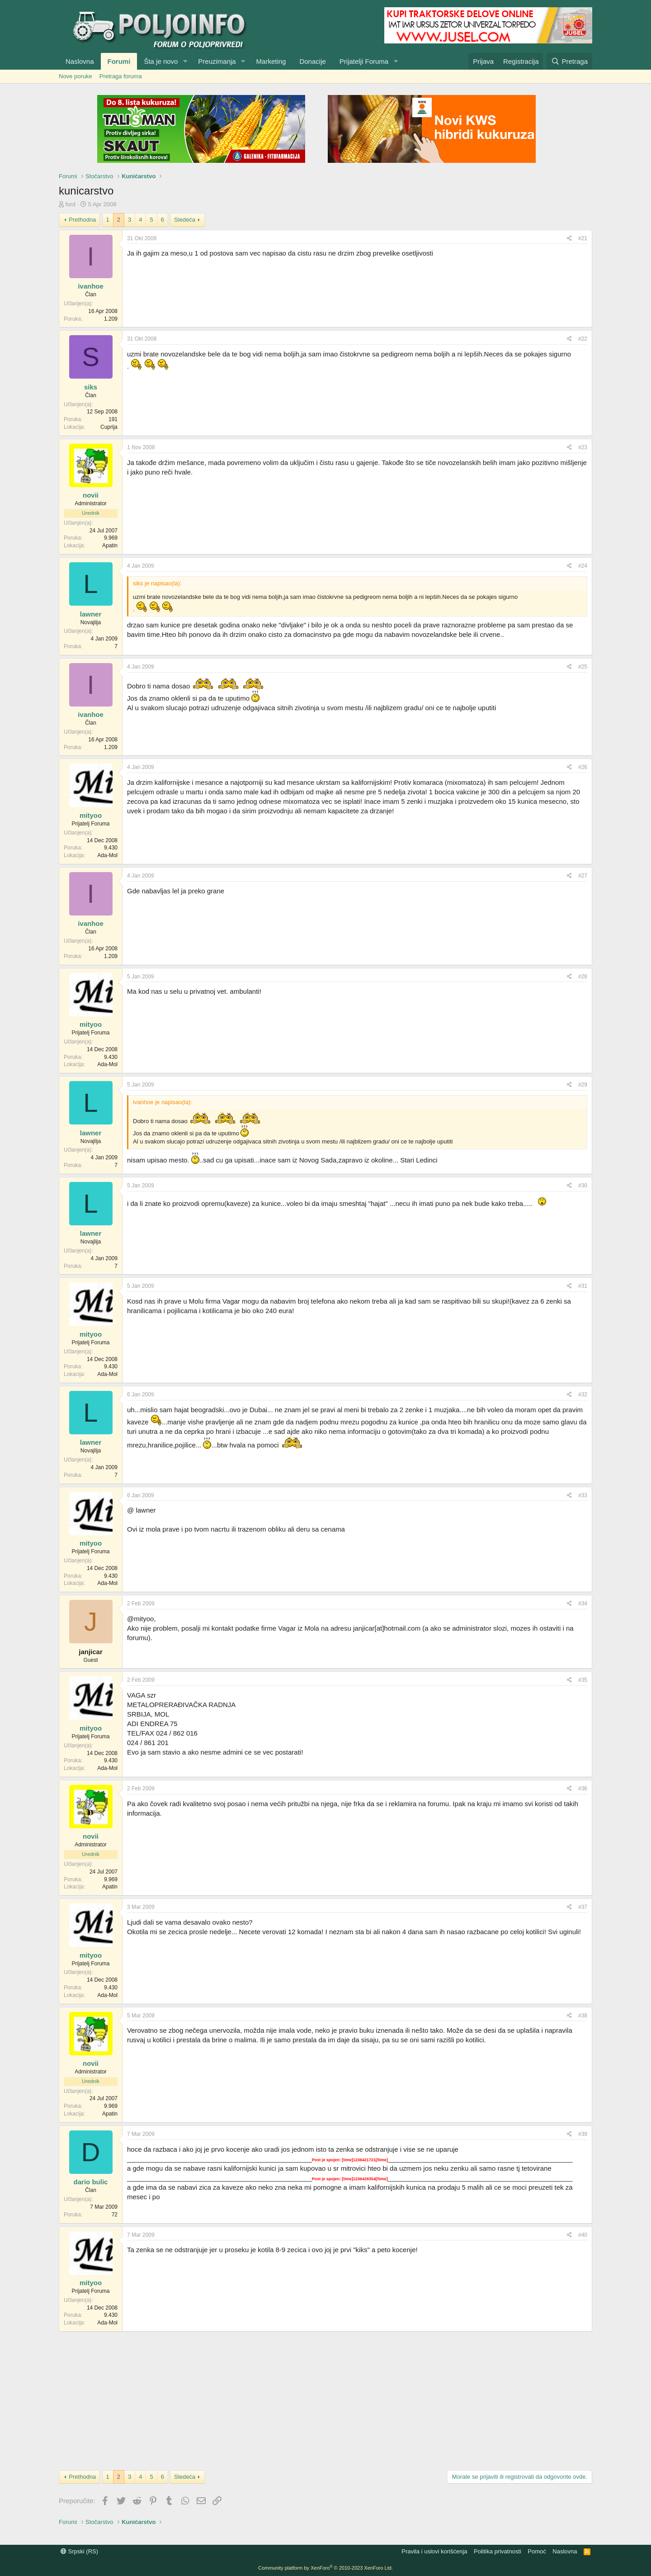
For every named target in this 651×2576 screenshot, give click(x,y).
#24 (582, 566)
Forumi (119, 61)
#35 (582, 1680)
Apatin (110, 545)
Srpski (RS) (79, 2551)
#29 (582, 1085)
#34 (582, 1603)
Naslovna (80, 61)
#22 (582, 339)
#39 (582, 2134)
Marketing (271, 61)
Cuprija (109, 427)
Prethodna (82, 219)
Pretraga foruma (120, 76)
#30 (582, 1185)
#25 (582, 667)
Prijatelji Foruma (364, 61)
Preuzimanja (217, 61)
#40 (582, 2235)
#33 (582, 1495)
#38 (582, 2015)
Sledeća (184, 219)
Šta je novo (161, 61)
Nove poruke (75, 76)
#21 (582, 238)
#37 (582, 1907)
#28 (582, 976)
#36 (582, 1788)
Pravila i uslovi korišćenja (434, 2551)
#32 (582, 1394)
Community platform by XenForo (325, 2568)
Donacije (312, 61)
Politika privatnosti (497, 2551)
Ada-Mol (107, 855)
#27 (582, 876)
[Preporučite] (569, 238)
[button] (185, 61)
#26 (582, 767)
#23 (582, 447)
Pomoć (537, 2551)
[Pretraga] (569, 61)
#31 (582, 1286)
